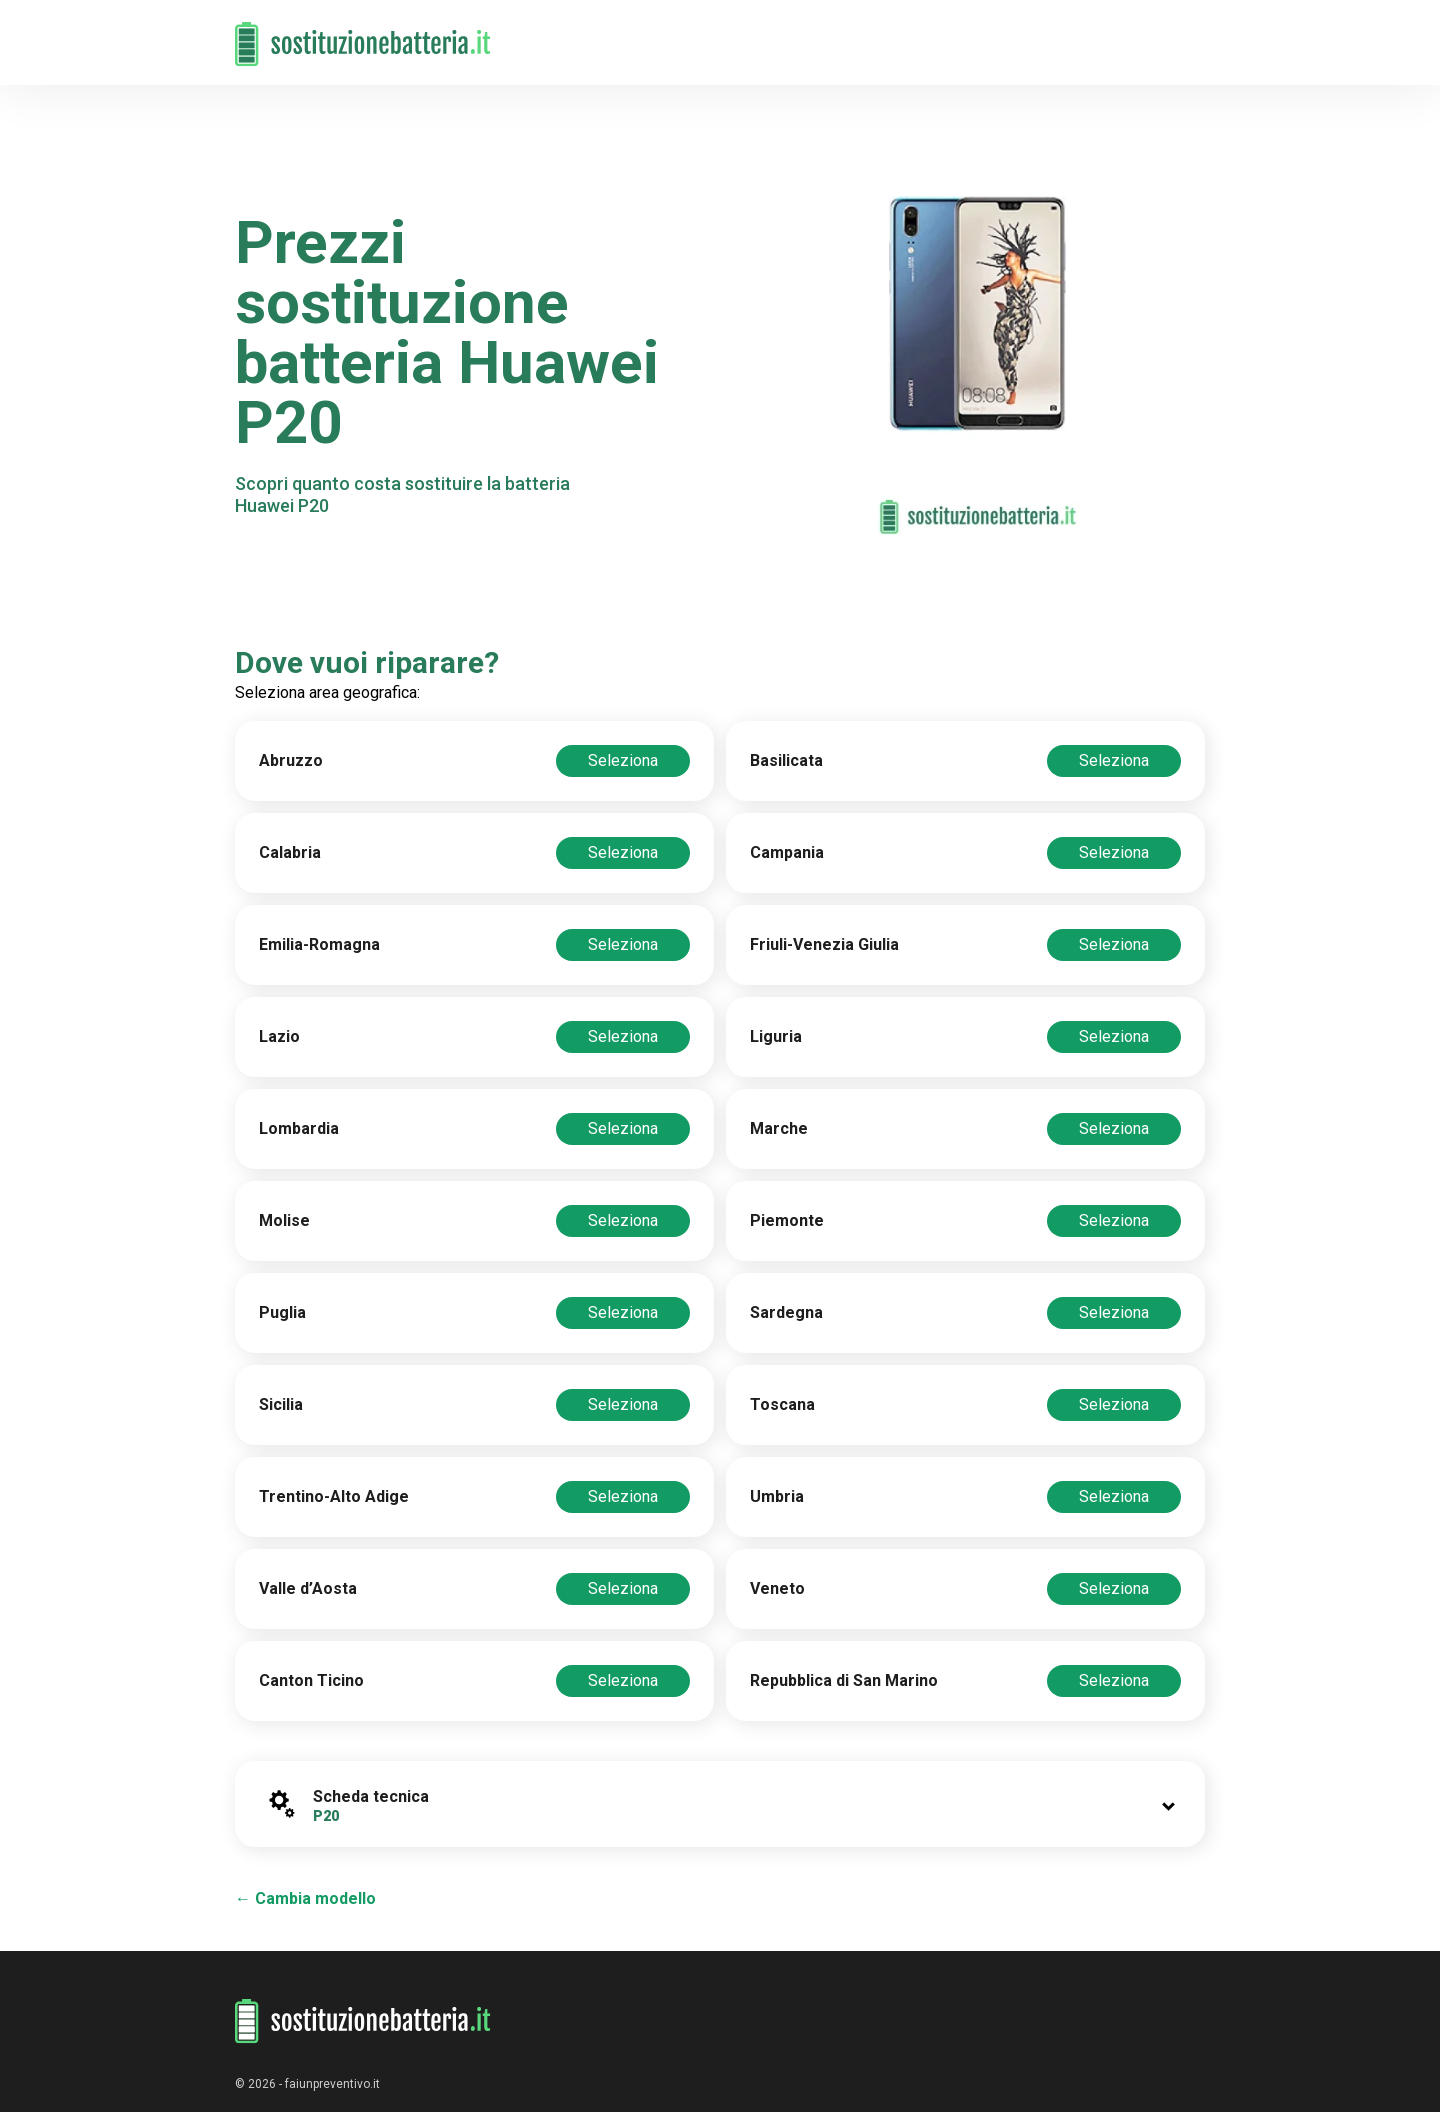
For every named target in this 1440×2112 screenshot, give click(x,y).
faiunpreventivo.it (332, 2084)
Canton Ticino (311, 1680)
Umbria (777, 1496)
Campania (787, 852)
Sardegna (786, 1312)
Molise (284, 1220)
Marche (779, 1128)
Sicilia (281, 1404)
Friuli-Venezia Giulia (824, 944)
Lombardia (299, 1128)
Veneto (777, 1588)
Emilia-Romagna (319, 944)
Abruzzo (291, 760)
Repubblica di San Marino (844, 1680)
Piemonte (787, 1220)
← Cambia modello (305, 1898)
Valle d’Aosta (308, 1588)
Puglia (282, 1312)
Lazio (279, 1036)
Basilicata (786, 760)
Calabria (290, 852)
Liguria (776, 1036)
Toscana (782, 1404)
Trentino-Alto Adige (334, 1496)
